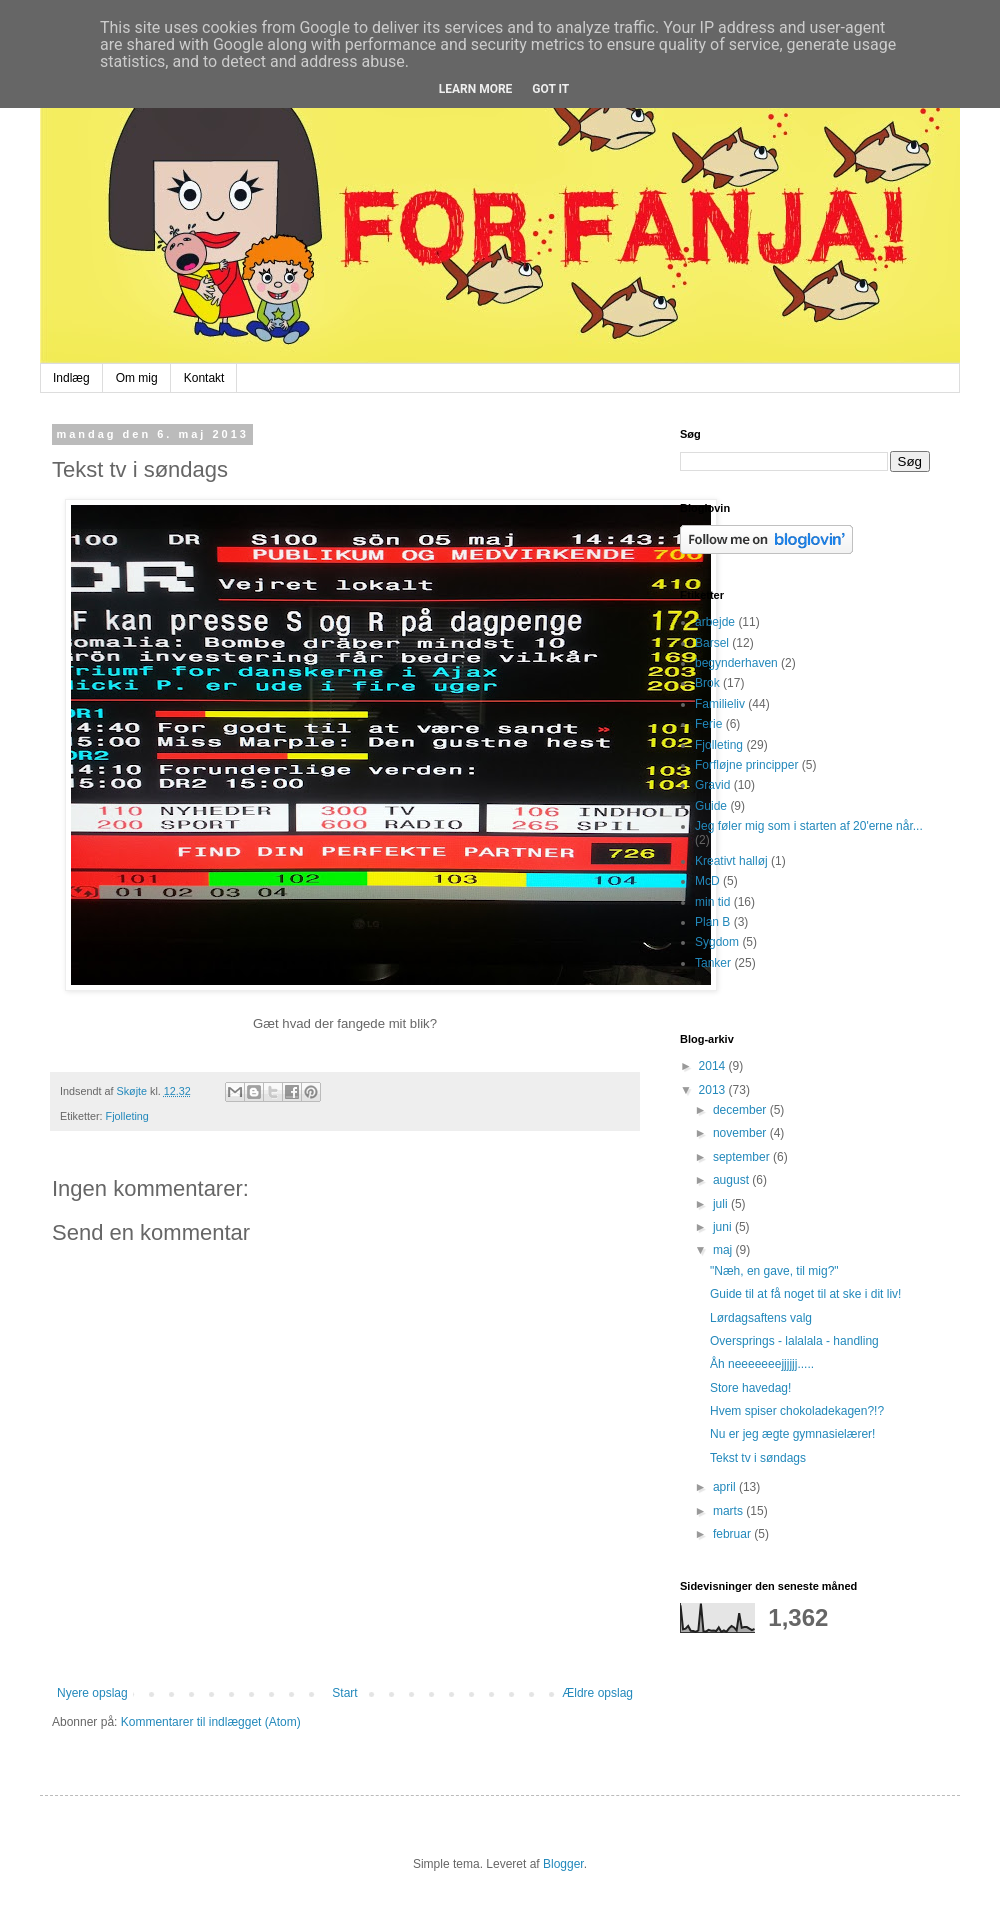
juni (724, 1227)
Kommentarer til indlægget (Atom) (211, 1722)
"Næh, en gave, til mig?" (774, 1271)
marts (729, 1511)
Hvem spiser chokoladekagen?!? (797, 1411)
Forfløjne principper (746, 765)
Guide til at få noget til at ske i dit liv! (805, 1294)
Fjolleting (127, 1116)
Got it (550, 89)
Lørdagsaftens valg (761, 1318)
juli (722, 1204)
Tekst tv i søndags (758, 1458)
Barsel (712, 643)
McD (707, 881)
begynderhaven (736, 663)
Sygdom (717, 942)
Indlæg (71, 378)
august (732, 1180)
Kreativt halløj (731, 861)
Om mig (137, 378)
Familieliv (720, 704)
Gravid (712, 785)
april (726, 1487)
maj (724, 1250)
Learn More (476, 89)
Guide (711, 806)
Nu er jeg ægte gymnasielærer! (792, 1434)
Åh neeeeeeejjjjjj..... (762, 1364)
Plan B (712, 922)
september (743, 1157)
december (741, 1110)
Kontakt (204, 378)
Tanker (713, 963)
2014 (714, 1066)
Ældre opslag (597, 1693)
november (741, 1133)
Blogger (563, 1864)
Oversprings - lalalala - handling (794, 1341)
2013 (714, 1090)
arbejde (715, 622)
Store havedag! (750, 1388)
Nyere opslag (92, 1693)
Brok (707, 683)
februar (733, 1534)
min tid (712, 902)
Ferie (708, 724)
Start (344, 1693)
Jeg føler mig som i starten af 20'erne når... (809, 826)
